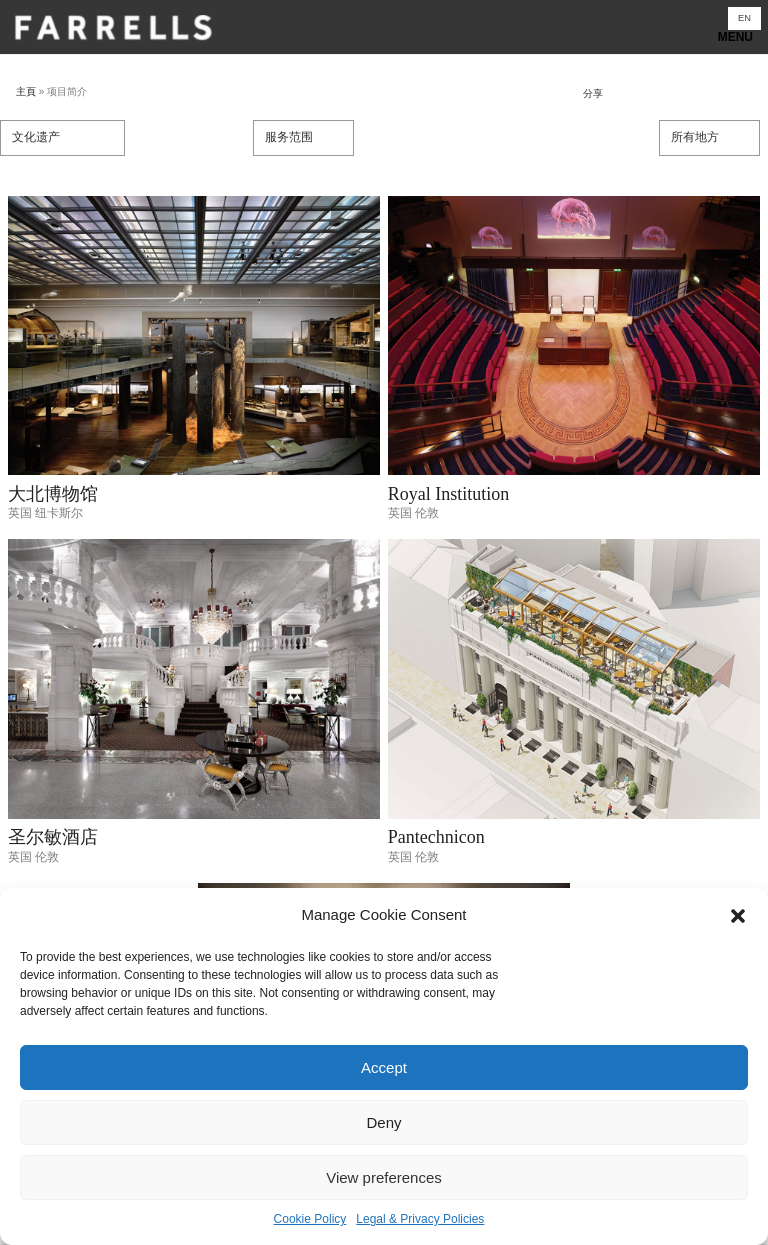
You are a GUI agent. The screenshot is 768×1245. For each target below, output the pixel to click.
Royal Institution (449, 494)
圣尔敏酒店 (53, 837)
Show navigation (384, 32)
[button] (738, 916)
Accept (384, 1067)
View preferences (384, 1177)
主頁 (26, 91)
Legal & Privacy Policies (420, 1219)
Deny (383, 1122)
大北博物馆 (53, 494)
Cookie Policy (310, 1219)
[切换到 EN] (744, 18)
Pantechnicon (436, 837)
